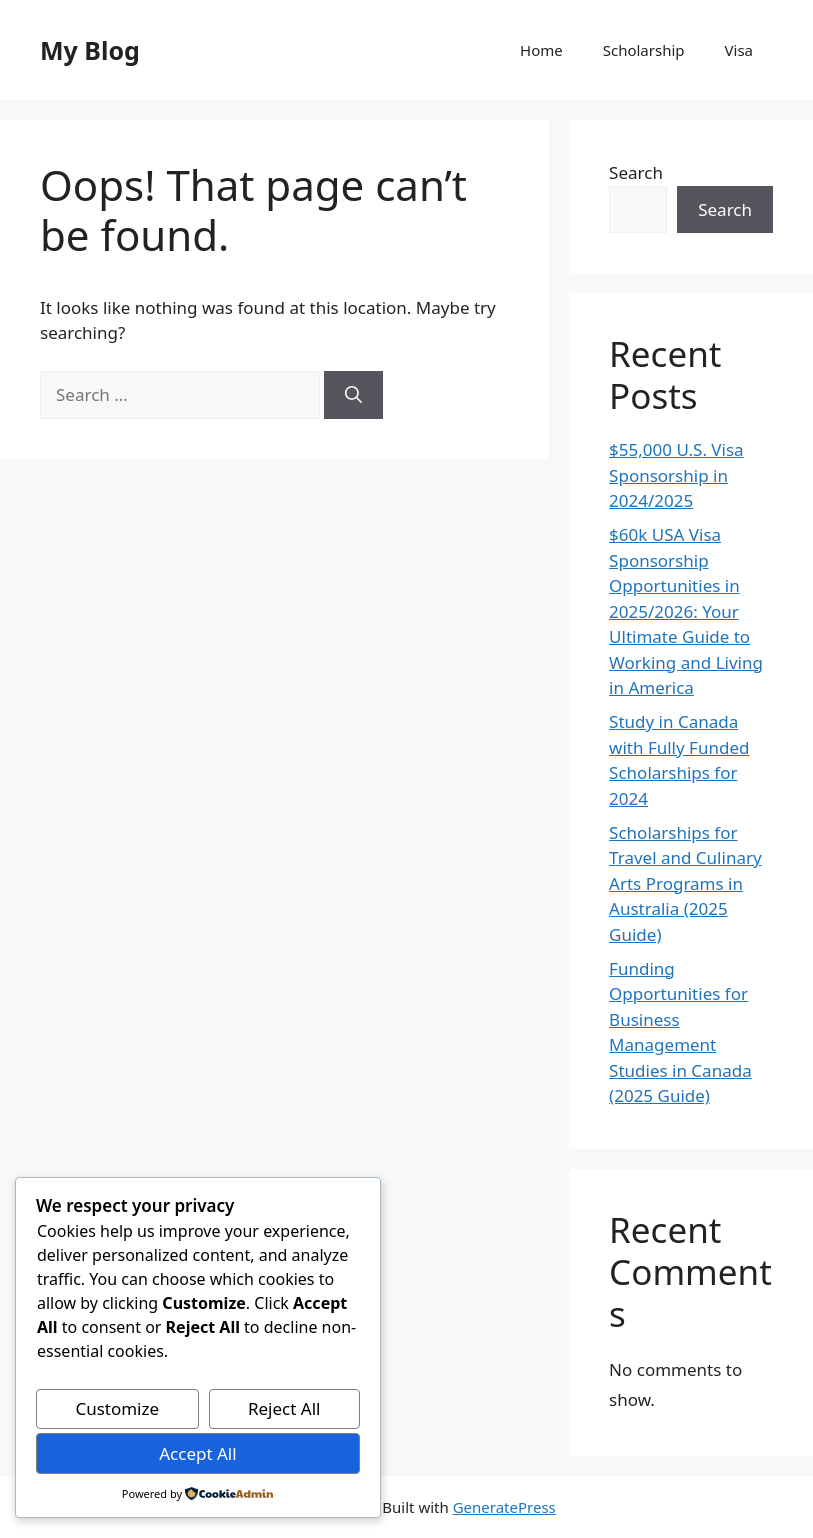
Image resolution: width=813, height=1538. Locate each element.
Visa (739, 50)
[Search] (353, 395)
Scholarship (644, 50)
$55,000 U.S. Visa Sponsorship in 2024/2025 (676, 475)
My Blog (90, 50)
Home (541, 50)
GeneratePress (504, 1507)
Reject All (284, 1408)
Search (636, 172)
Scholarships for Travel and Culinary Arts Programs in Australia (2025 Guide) (685, 883)
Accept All (197, 1453)
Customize (117, 1408)
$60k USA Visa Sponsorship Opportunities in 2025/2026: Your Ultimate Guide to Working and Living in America (686, 611)
